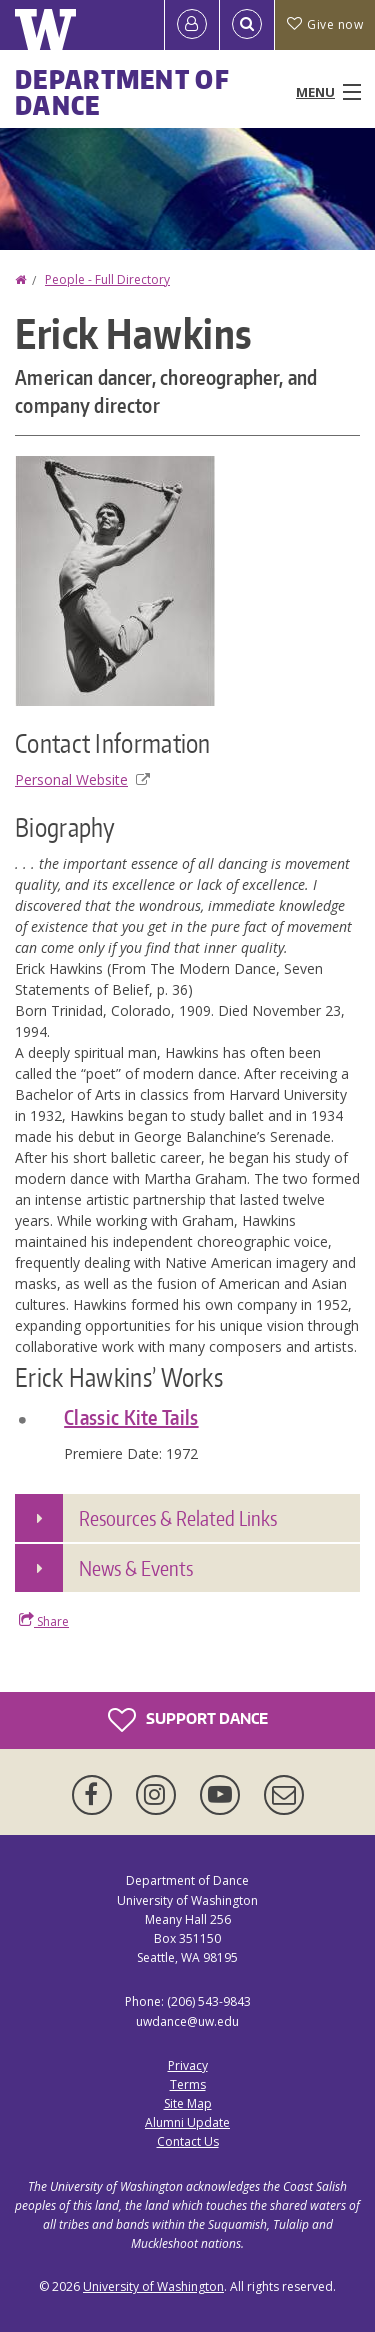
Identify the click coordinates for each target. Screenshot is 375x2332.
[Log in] (192, 25)
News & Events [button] (136, 1568)
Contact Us (188, 2141)
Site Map (188, 2103)
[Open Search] (247, 25)
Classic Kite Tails (131, 1417)
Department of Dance (122, 92)
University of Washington (153, 2286)
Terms (188, 2084)
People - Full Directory (107, 279)
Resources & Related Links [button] (178, 1518)
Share (44, 1621)
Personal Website (82, 779)
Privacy (188, 2065)
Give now (325, 24)
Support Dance (188, 1720)
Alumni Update (187, 2122)
